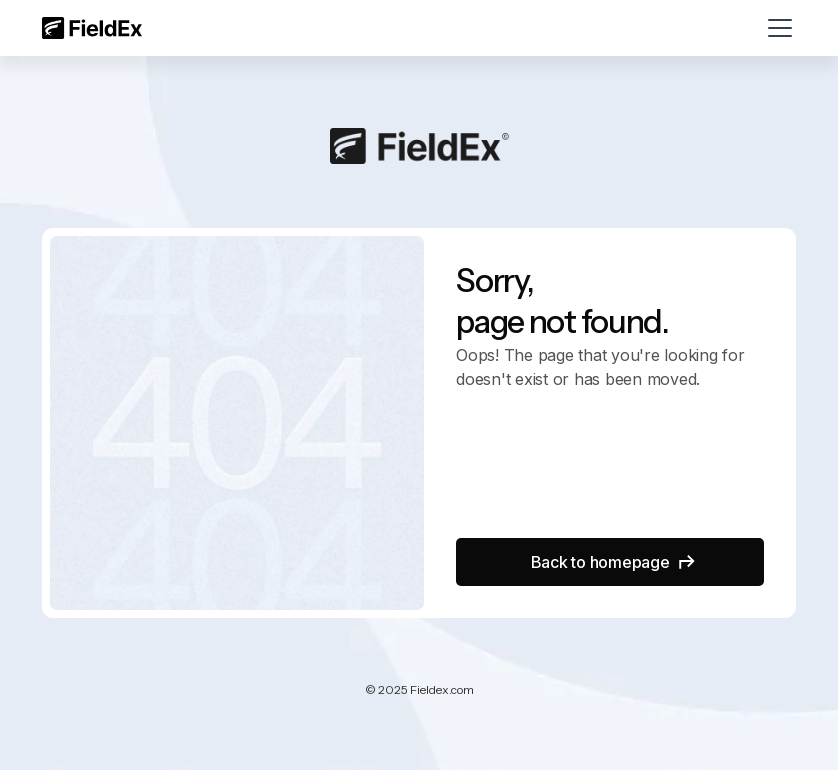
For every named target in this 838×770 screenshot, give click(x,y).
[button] (776, 28)
